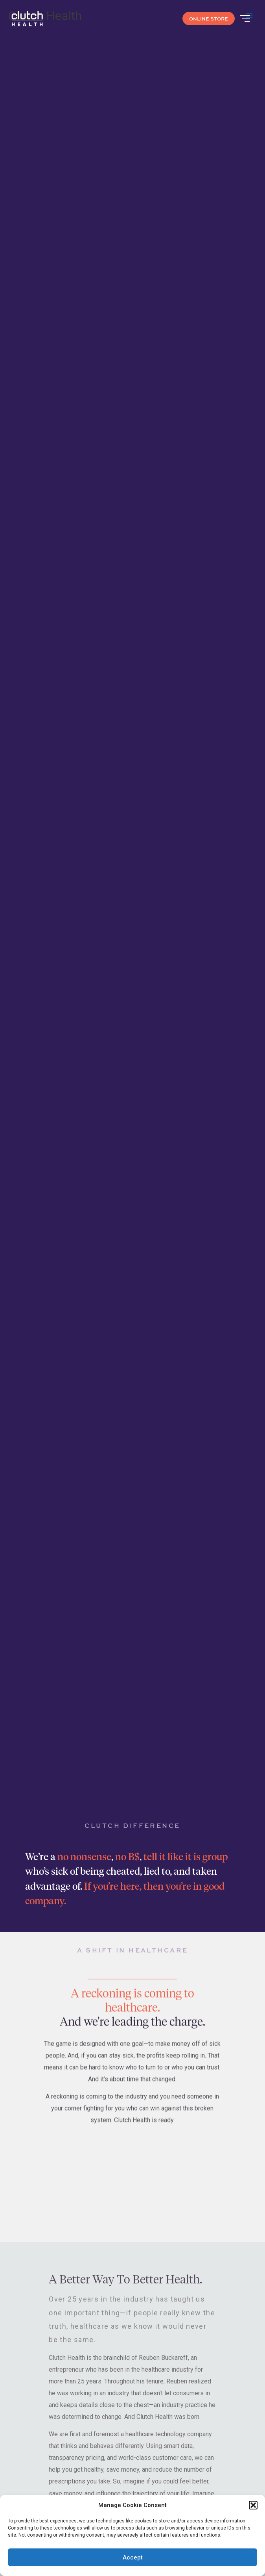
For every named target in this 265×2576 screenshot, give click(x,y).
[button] (253, 2505)
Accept (133, 2557)
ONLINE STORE (208, 18)
